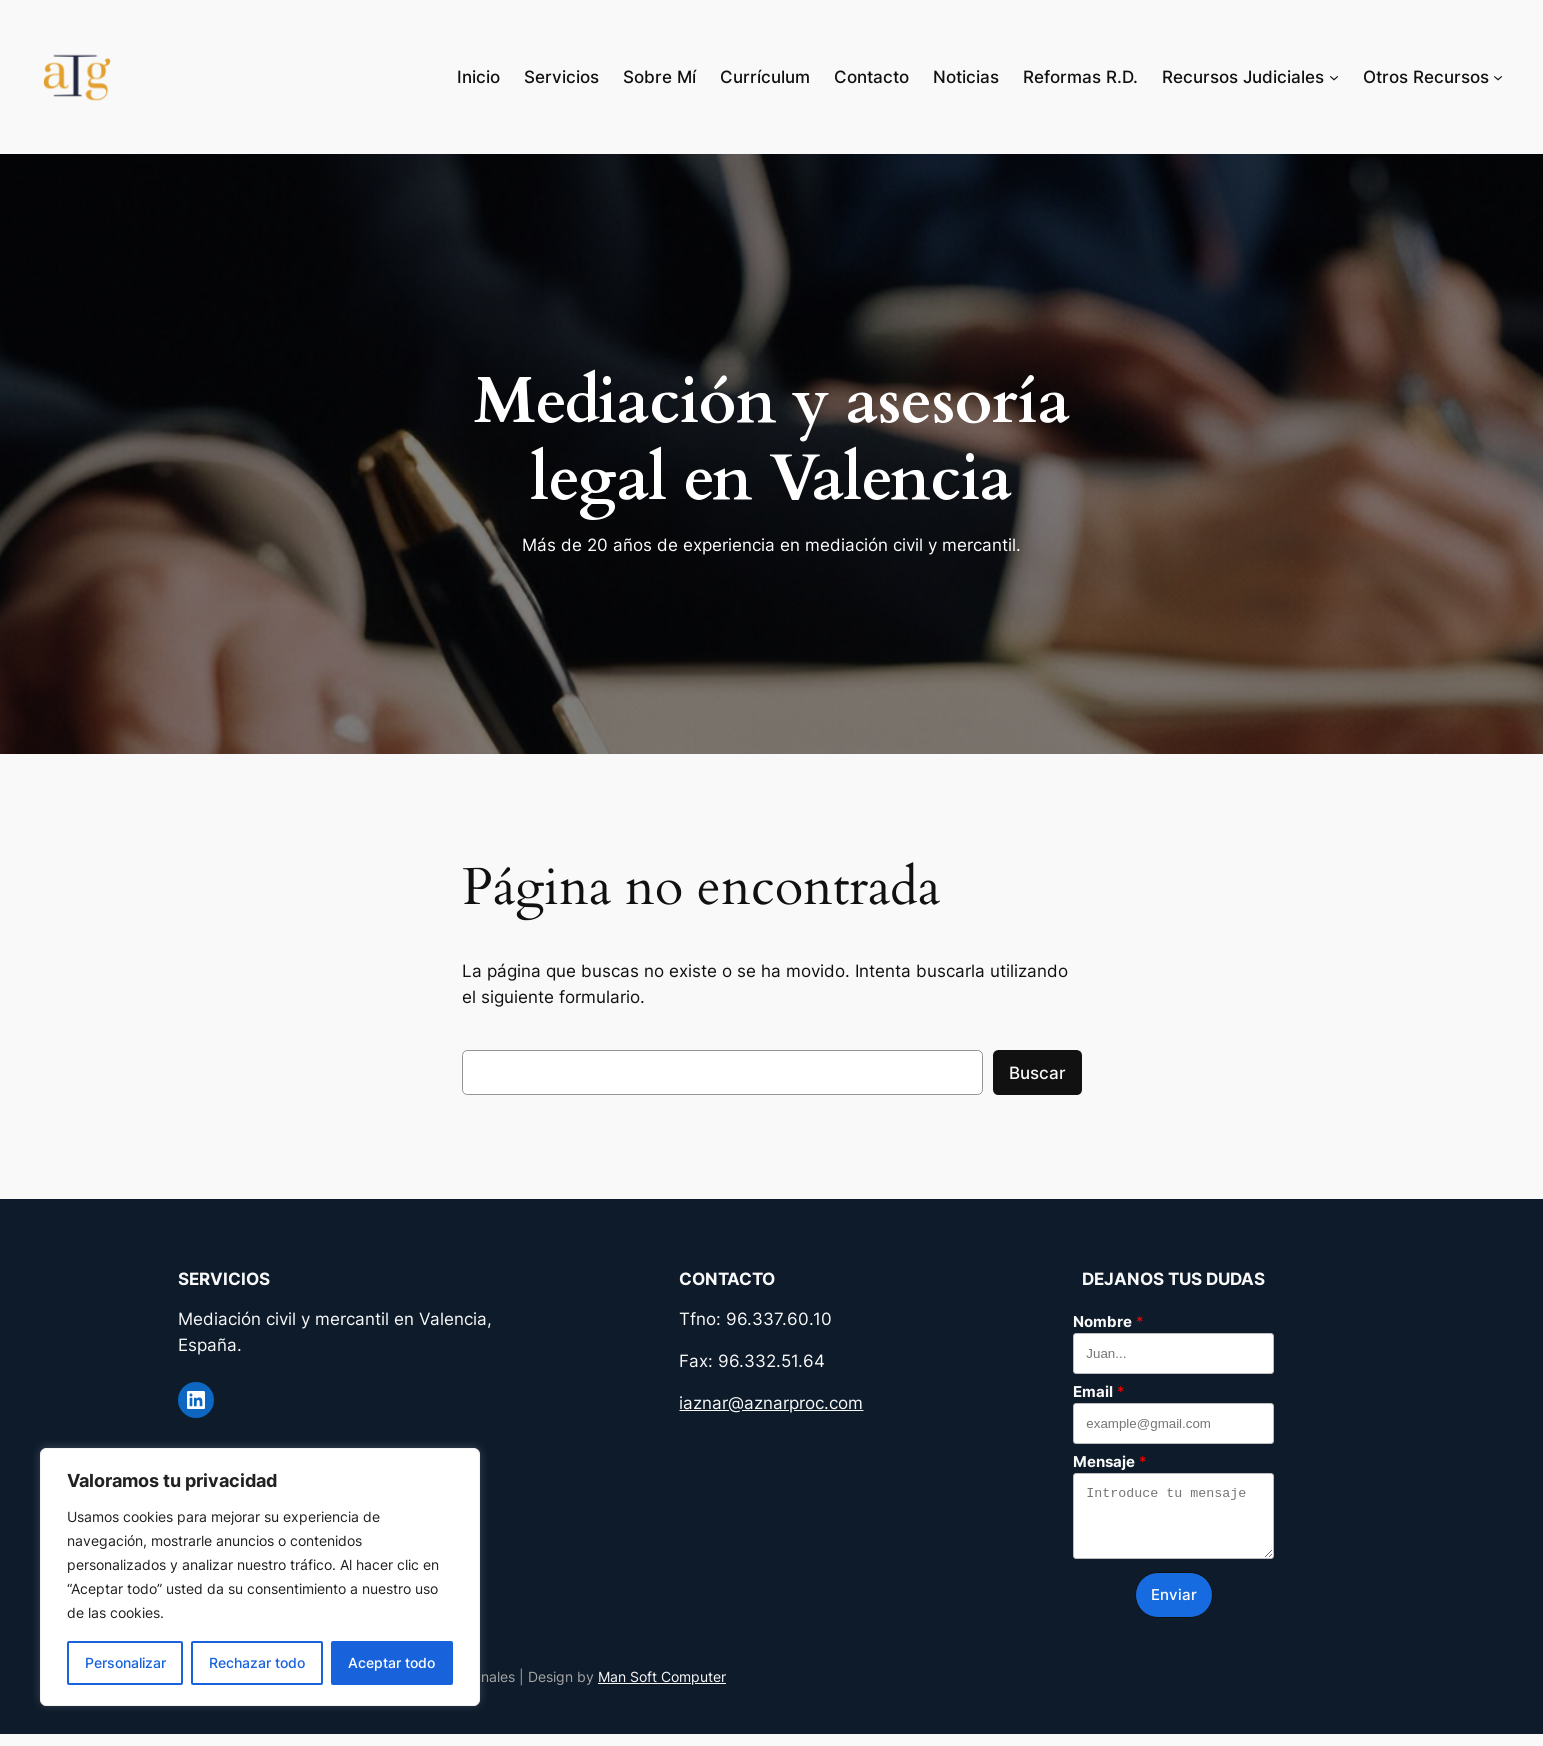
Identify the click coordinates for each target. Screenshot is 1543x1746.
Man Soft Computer (662, 1688)
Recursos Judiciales (1243, 77)
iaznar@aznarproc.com (771, 1403)
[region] (260, 1577)
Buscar (1037, 1073)
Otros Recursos (1426, 77)
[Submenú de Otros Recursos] (1498, 77)
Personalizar (125, 1662)
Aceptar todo (391, 1662)
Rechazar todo (257, 1662)
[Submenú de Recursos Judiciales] (1334, 77)
